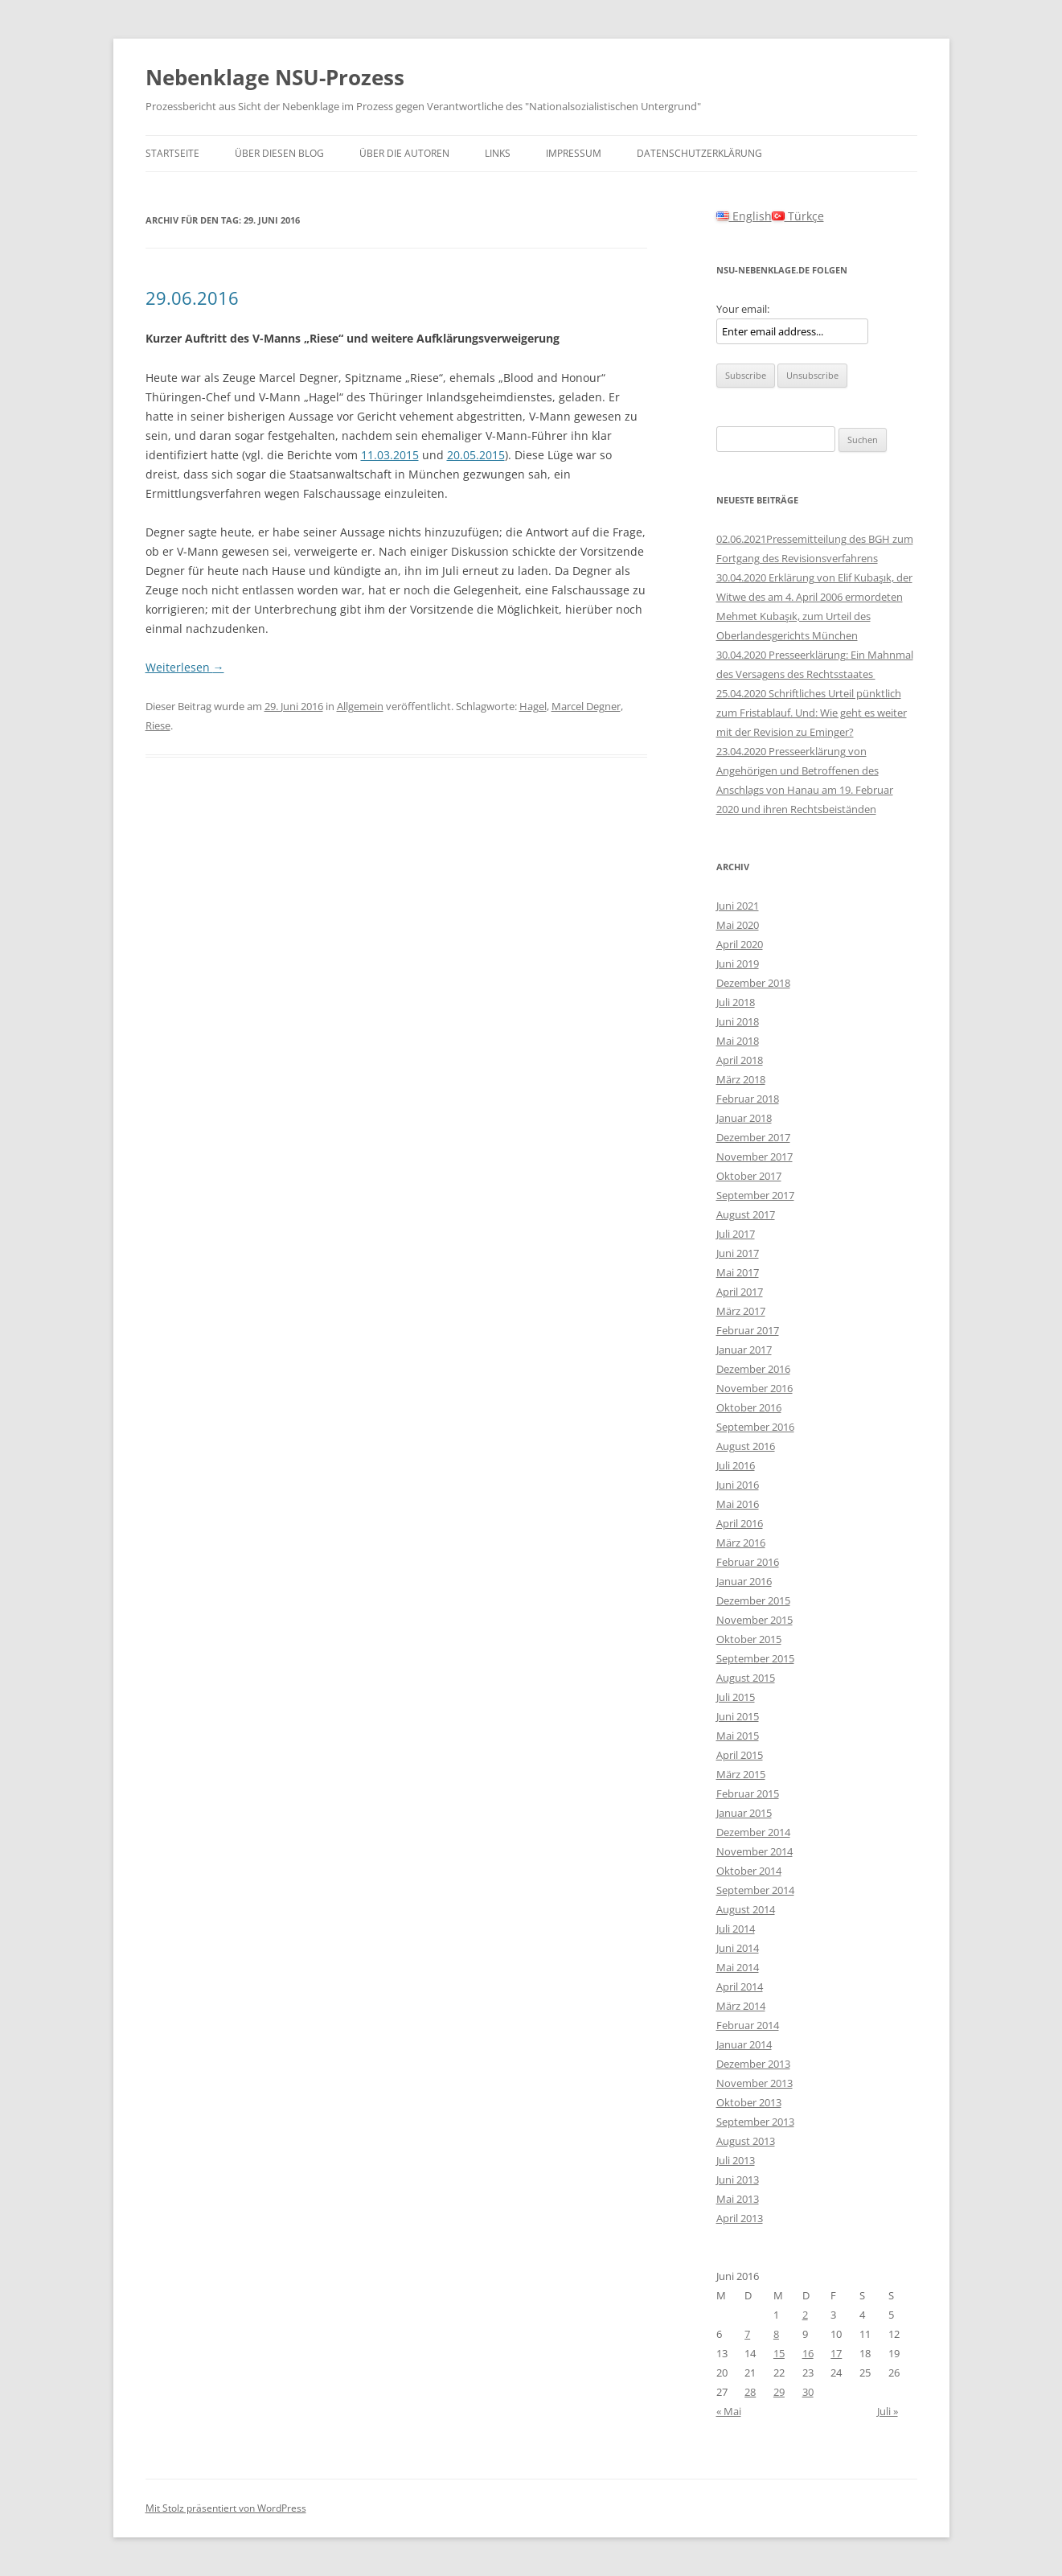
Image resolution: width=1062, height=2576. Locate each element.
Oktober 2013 (748, 2102)
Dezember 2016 (753, 1369)
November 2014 (754, 1851)
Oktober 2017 (748, 1176)
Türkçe (798, 216)
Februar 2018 (747, 1098)
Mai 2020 (737, 925)
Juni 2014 (737, 1948)
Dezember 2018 (753, 983)
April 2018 (739, 1060)
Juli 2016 (735, 1465)
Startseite (172, 153)
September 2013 (755, 2121)
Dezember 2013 (753, 2063)
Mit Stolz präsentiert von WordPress (226, 2508)
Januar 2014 (744, 2044)
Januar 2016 (744, 1581)
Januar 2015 (744, 1813)
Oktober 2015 (748, 1639)
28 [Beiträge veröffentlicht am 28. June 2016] (750, 2392)
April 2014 (739, 1986)
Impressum (573, 153)
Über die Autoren (404, 153)
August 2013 (745, 2141)
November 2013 (754, 2083)
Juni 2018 (737, 1021)
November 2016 (754, 1388)
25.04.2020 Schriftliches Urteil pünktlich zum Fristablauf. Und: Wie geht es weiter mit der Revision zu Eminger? (811, 712)
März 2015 (740, 1774)
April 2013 (739, 2218)
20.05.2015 (476, 454)
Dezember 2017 (753, 1137)
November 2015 (754, 1620)
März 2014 (740, 2006)
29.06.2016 (192, 298)
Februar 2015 (747, 1793)
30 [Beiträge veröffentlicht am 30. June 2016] (808, 2392)
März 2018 (740, 1079)
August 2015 (745, 1677)
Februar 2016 (747, 1562)
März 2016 (740, 1542)
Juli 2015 (735, 1697)
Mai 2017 (737, 1272)
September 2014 (755, 1890)
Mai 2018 (737, 1040)
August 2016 (745, 1446)
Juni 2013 (737, 2179)
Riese (158, 725)
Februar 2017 (747, 1330)
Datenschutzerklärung (699, 153)
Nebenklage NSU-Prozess (275, 77)
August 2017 (745, 1214)
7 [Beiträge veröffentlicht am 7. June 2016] (747, 2334)
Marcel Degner (586, 706)
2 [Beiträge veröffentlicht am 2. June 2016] (805, 2314)
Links (497, 153)
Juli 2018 (735, 1002)
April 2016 (739, 1523)
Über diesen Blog (279, 153)
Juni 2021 (737, 905)
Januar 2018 (744, 1118)
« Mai (728, 2411)
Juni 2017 (737, 1253)
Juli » (887, 2411)
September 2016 (755, 1426)
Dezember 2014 (753, 1832)
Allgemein (360, 706)
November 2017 (754, 1156)
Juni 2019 (737, 963)
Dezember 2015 (753, 1600)
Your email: (742, 309)
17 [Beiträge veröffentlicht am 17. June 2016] (836, 2353)
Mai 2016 (737, 1504)
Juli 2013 (735, 2160)
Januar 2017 (744, 1349)
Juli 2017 (735, 1233)
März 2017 (740, 1311)
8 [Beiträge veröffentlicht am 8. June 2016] (776, 2334)
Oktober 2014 (748, 1870)
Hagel (533, 706)
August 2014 (745, 1909)
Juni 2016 (737, 1484)
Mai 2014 (737, 1967)
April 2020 (739, 944)
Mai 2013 (737, 2199)
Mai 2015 (737, 1735)
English (744, 216)
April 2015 (739, 1755)
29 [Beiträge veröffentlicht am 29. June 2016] (779, 2392)
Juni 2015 (737, 1716)
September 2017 (755, 1195)
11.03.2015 (390, 454)
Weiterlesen (185, 667)
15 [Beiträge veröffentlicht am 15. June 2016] (779, 2353)
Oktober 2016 (748, 1407)
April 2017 (739, 1291)
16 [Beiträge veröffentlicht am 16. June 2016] (808, 2353)
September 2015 (755, 1658)
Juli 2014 (735, 1928)
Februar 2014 (747, 2025)
